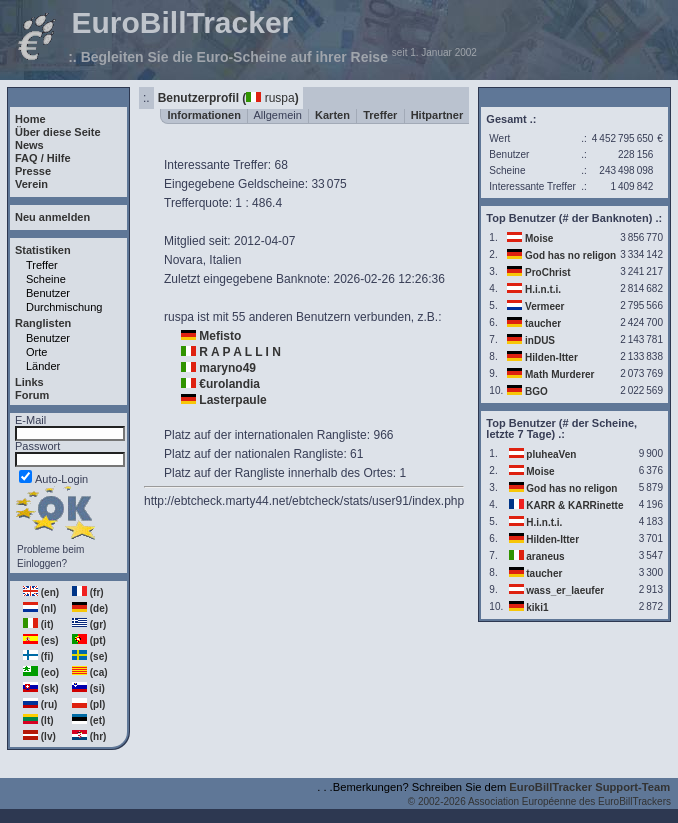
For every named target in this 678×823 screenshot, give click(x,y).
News (29, 145)
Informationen (204, 115)
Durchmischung (64, 307)
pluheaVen (551, 454)
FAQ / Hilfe (43, 158)
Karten (332, 115)
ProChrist (548, 272)
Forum (32, 395)
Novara (183, 260)
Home (30, 119)
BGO (536, 391)
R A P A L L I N (240, 352)
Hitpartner (437, 115)
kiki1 (537, 607)
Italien (225, 260)
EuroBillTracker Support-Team (589, 787)
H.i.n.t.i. (543, 289)
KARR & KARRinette (574, 505)
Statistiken (43, 250)
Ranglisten (43, 323)
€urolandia (229, 384)
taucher (543, 323)
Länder (43, 366)
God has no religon (570, 255)
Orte (36, 352)
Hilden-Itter (551, 357)
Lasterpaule (232, 400)
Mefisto (220, 336)
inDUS (540, 340)
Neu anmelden (52, 217)
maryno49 (227, 368)
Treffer (42, 265)
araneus (545, 556)
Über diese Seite (58, 132)
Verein (31, 184)
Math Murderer (559, 374)
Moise (539, 238)
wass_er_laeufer (565, 590)
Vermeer (544, 306)
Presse (33, 171)
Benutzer (48, 293)
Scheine (46, 279)
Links (29, 382)
